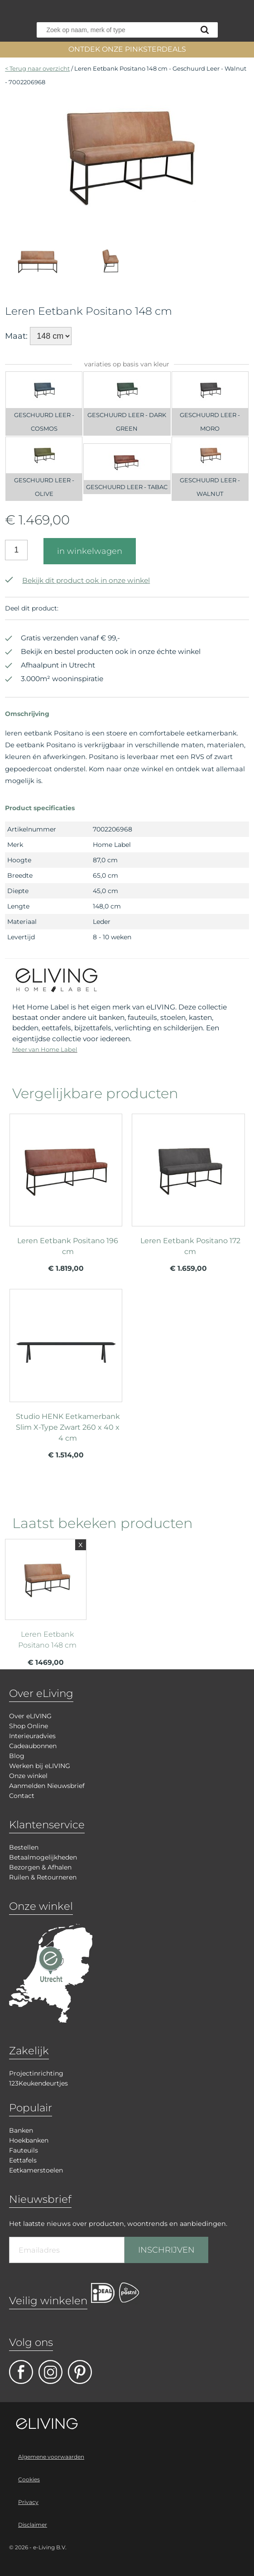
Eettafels (23, 2160)
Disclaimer (32, 2524)
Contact (21, 1796)
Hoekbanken (28, 2140)
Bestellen (23, 1847)
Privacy (28, 2502)
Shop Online (28, 1726)
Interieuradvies (32, 1736)
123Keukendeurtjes (38, 2083)
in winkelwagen (89, 551)
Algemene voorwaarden (51, 2456)
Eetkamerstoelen (36, 2170)
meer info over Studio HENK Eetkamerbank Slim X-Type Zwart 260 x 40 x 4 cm (66, 1357)
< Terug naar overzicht (37, 68)
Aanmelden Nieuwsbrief (47, 1786)
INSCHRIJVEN (166, 2250)
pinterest (80, 2372)
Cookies (29, 2479)
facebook (21, 2372)
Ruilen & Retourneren (43, 1877)
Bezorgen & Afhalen (40, 1867)
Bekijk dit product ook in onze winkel (77, 580)
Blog (16, 1756)
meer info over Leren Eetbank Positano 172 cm (188, 1182)
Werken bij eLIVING (39, 1766)
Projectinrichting (36, 2073)
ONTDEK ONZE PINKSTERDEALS (127, 49)
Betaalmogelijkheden (43, 1857)
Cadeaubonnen (33, 1746)
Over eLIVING (30, 1716)
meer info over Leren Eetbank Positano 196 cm (66, 1182)
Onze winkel (28, 1776)
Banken (21, 2130)
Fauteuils (23, 2150)
